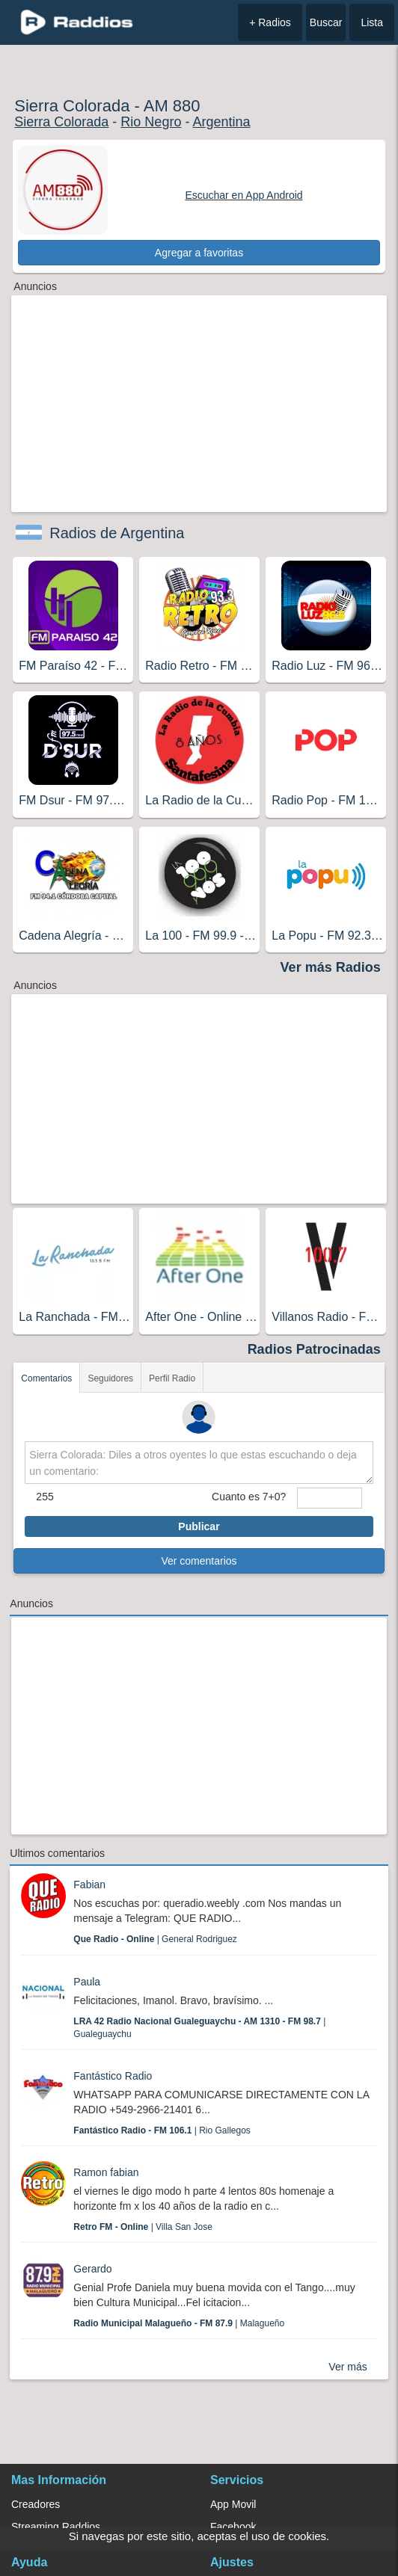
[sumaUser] (329, 1498)
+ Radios (270, 22)
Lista (372, 22)
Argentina (221, 121)
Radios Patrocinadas (314, 1349)
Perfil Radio (172, 1378)
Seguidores (110, 1378)
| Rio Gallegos (162, 2130)
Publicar (198, 1526)
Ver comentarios (198, 1561)
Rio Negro (150, 121)
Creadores (35, 2504)
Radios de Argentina (116, 533)
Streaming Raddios (55, 2527)
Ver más (347, 2367)
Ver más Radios (331, 967)
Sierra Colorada (61, 121)
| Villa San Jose (142, 2227)
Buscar (326, 22)
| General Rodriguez (155, 1939)
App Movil (233, 2504)
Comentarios (46, 1378)
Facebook (233, 2527)
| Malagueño (178, 2323)
